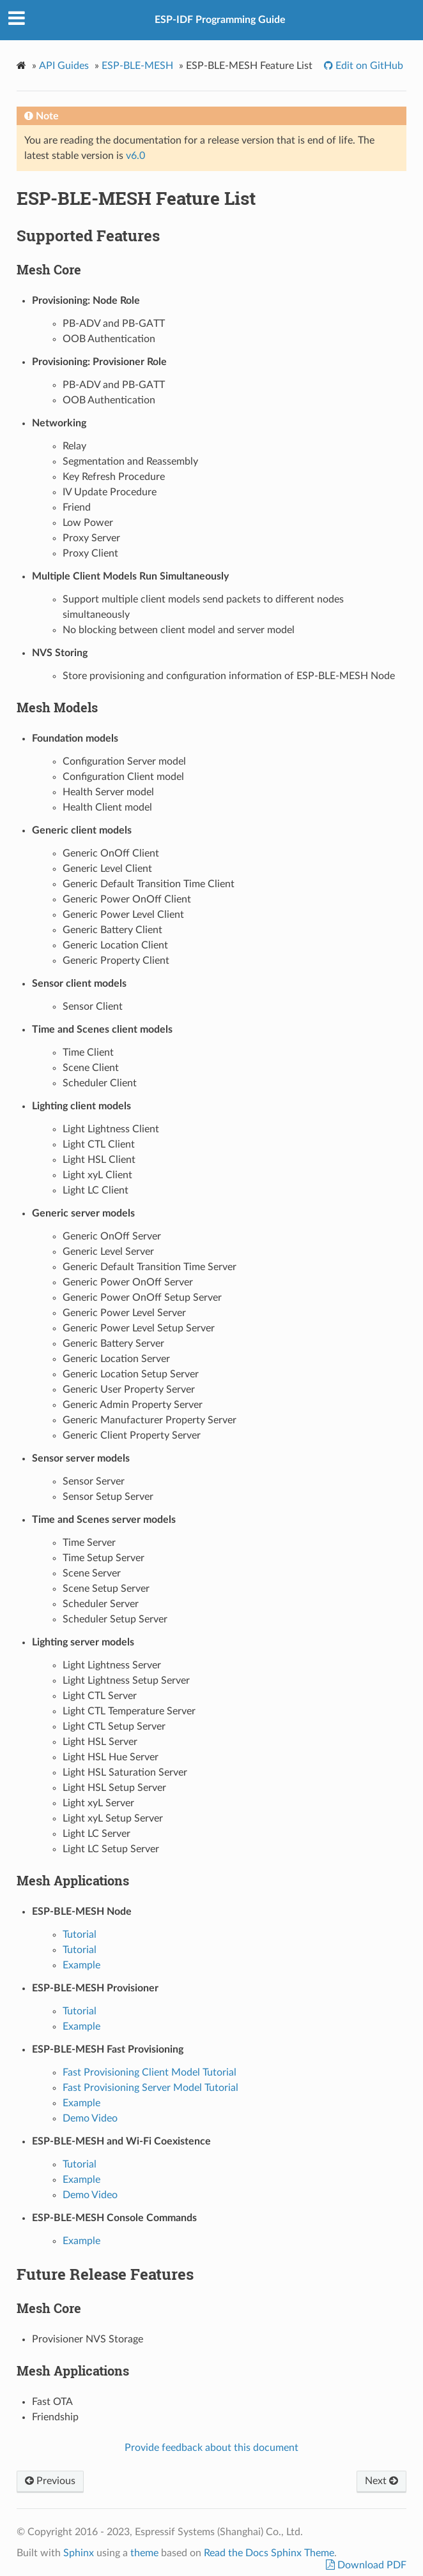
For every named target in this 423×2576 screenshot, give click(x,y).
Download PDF (370, 2565)
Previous (50, 2481)
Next (381, 2481)
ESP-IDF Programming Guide (220, 20)
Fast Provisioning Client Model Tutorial (149, 2072)
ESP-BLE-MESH (137, 66)
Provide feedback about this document (211, 2448)
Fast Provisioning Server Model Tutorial (150, 2088)
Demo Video (90, 2118)
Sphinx (78, 2553)
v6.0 (135, 156)
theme (144, 2553)
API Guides (64, 66)
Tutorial (79, 1934)
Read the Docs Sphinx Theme (269, 2553)
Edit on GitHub (368, 66)
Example (81, 1965)
